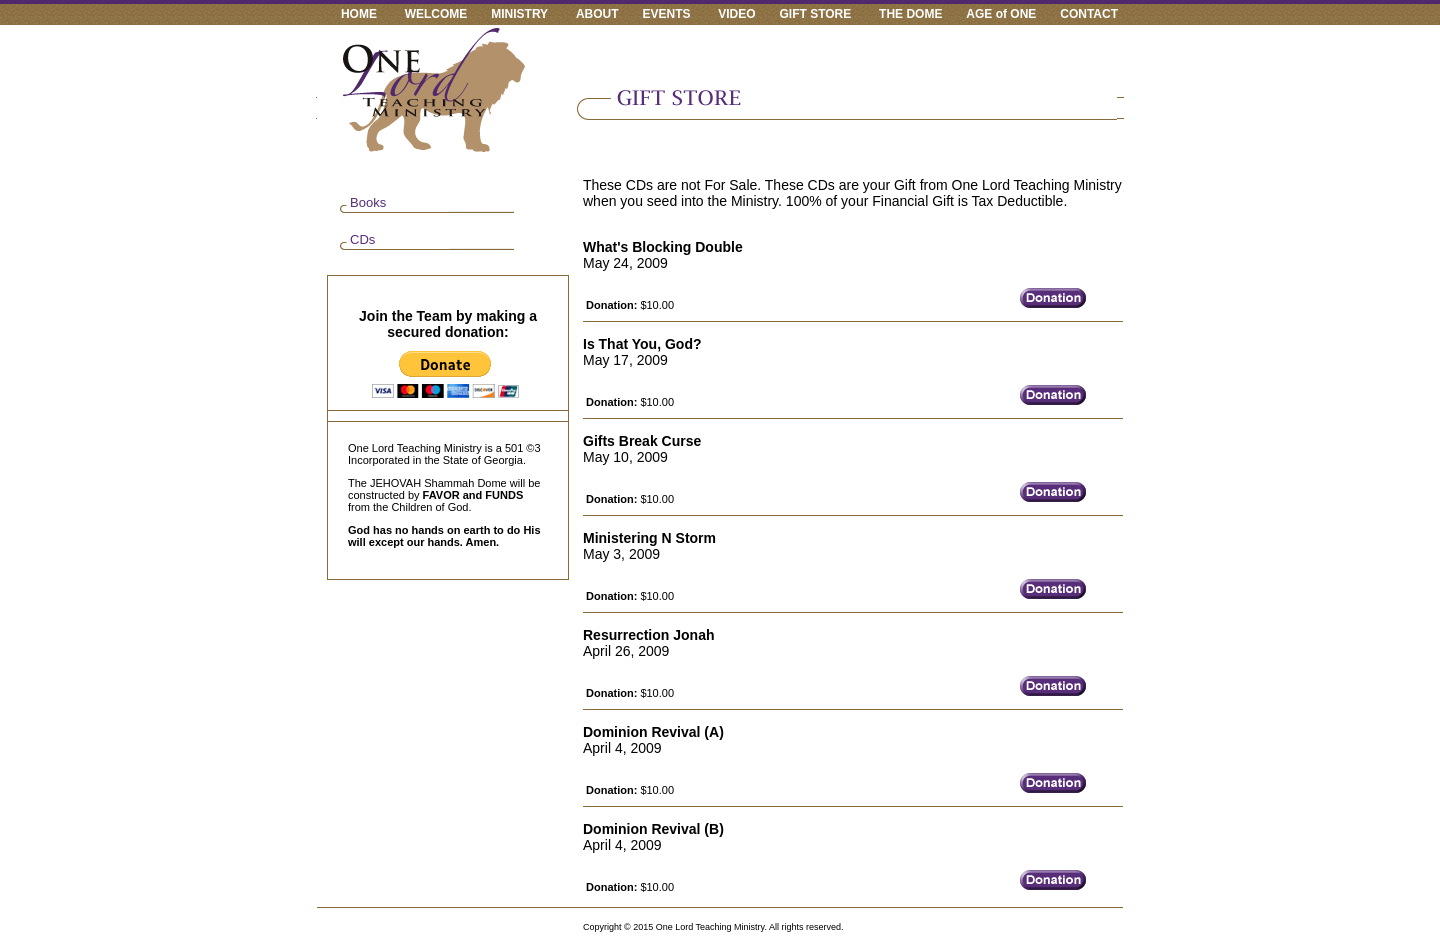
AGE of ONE (1001, 14)
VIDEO (736, 14)
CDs (362, 239)
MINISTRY (519, 14)
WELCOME (436, 14)
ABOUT (597, 14)
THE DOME (910, 14)
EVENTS (666, 14)
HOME (359, 14)
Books (368, 202)
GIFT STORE (816, 14)
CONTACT (1089, 14)
